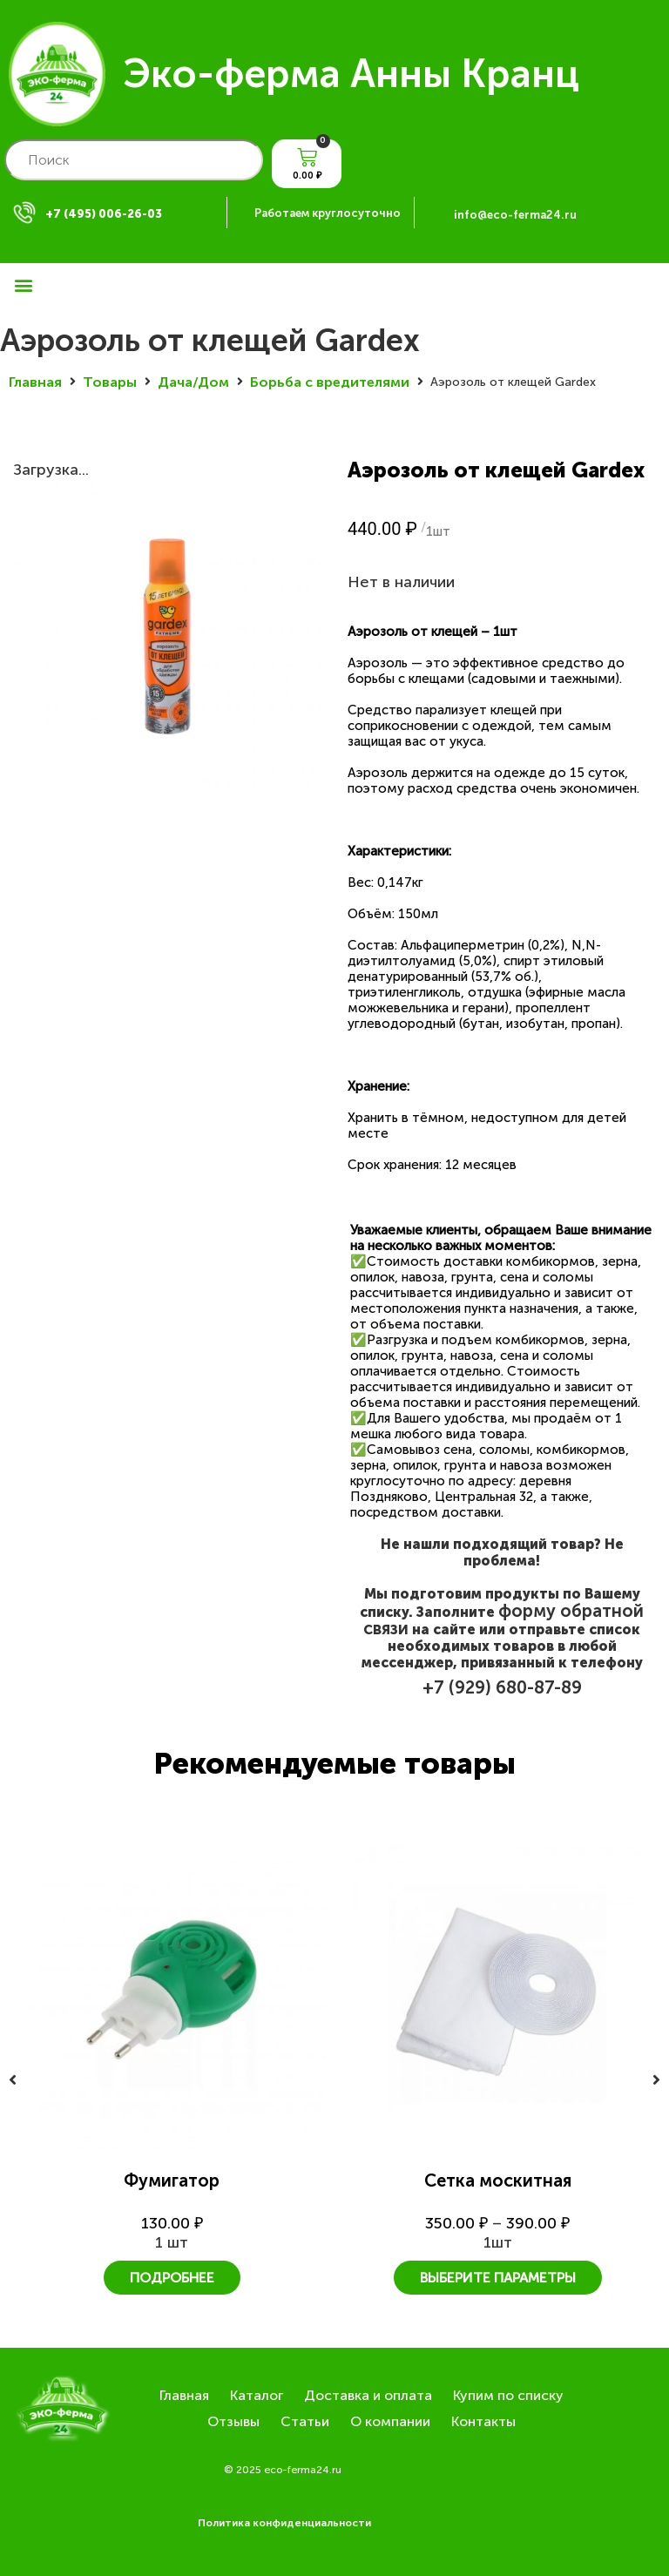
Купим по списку (508, 2395)
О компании (390, 2421)
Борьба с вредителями (329, 382)
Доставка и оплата (368, 2395)
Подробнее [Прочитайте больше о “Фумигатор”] (172, 2277)
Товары (110, 382)
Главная (35, 382)
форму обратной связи (503, 1619)
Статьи (304, 2421)
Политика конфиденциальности (284, 2523)
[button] (23, 284)
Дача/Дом (193, 382)
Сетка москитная (497, 2180)
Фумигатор (172, 2180)
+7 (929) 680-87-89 (502, 1688)
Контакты (483, 2421)
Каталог (256, 2395)
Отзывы (233, 2421)
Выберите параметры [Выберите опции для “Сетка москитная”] (498, 2277)
